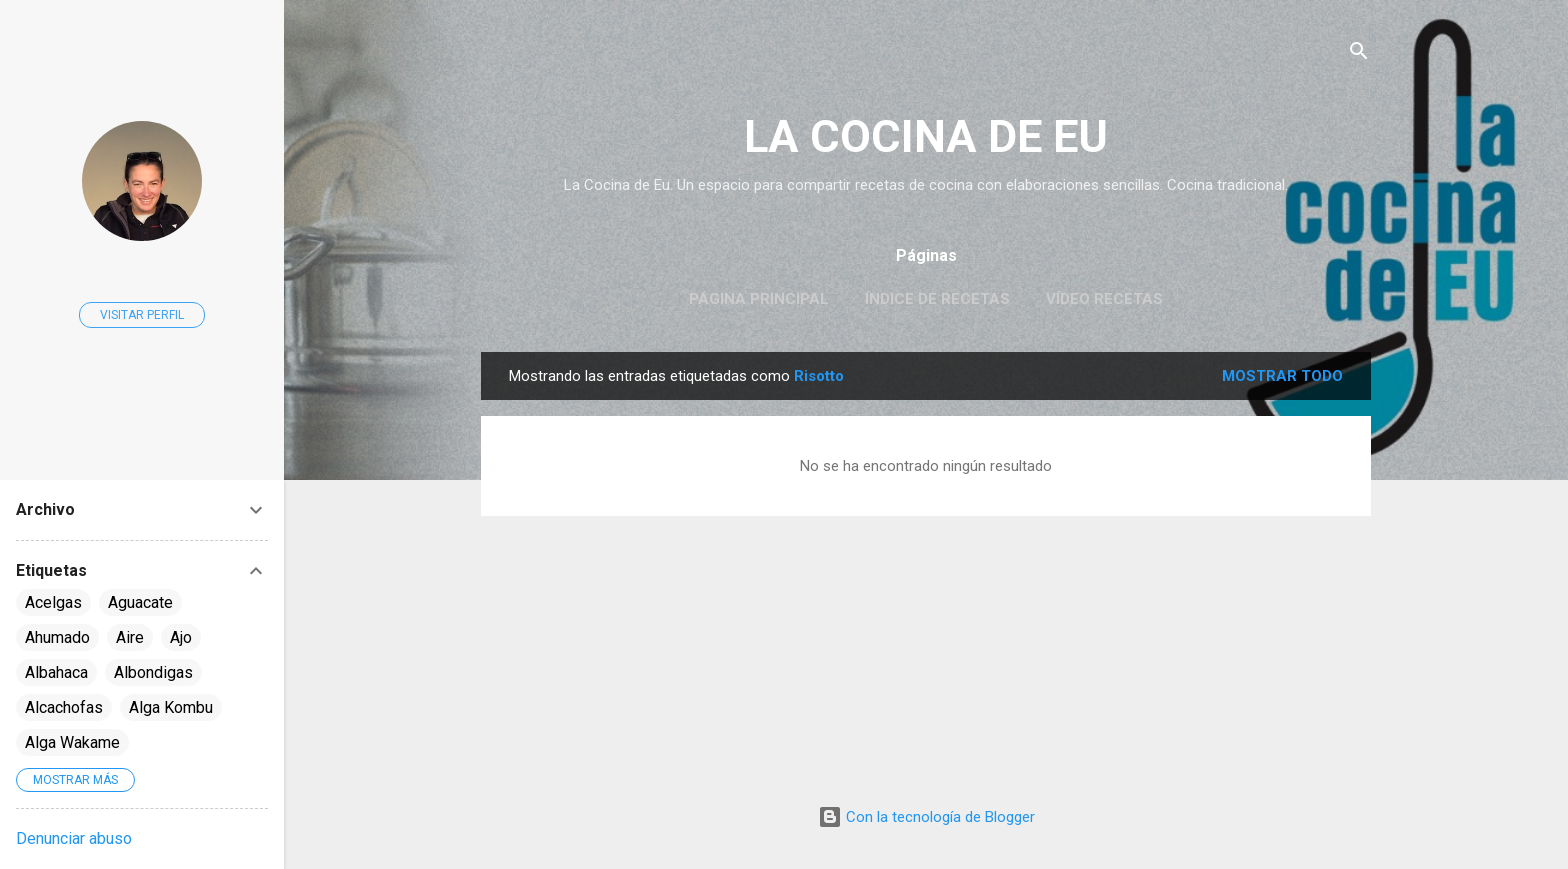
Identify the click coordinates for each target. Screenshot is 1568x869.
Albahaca (56, 672)
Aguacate (140, 602)
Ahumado (57, 637)
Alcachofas (64, 707)
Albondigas (153, 672)
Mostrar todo (1282, 376)
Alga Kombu (171, 707)
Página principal (759, 299)
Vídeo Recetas (1104, 299)
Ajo (181, 637)
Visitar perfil (142, 315)
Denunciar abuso (74, 838)
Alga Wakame (72, 742)
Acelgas (53, 602)
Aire (130, 637)
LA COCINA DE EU (926, 136)
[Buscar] (1359, 54)
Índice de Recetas (937, 299)
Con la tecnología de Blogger (926, 817)
